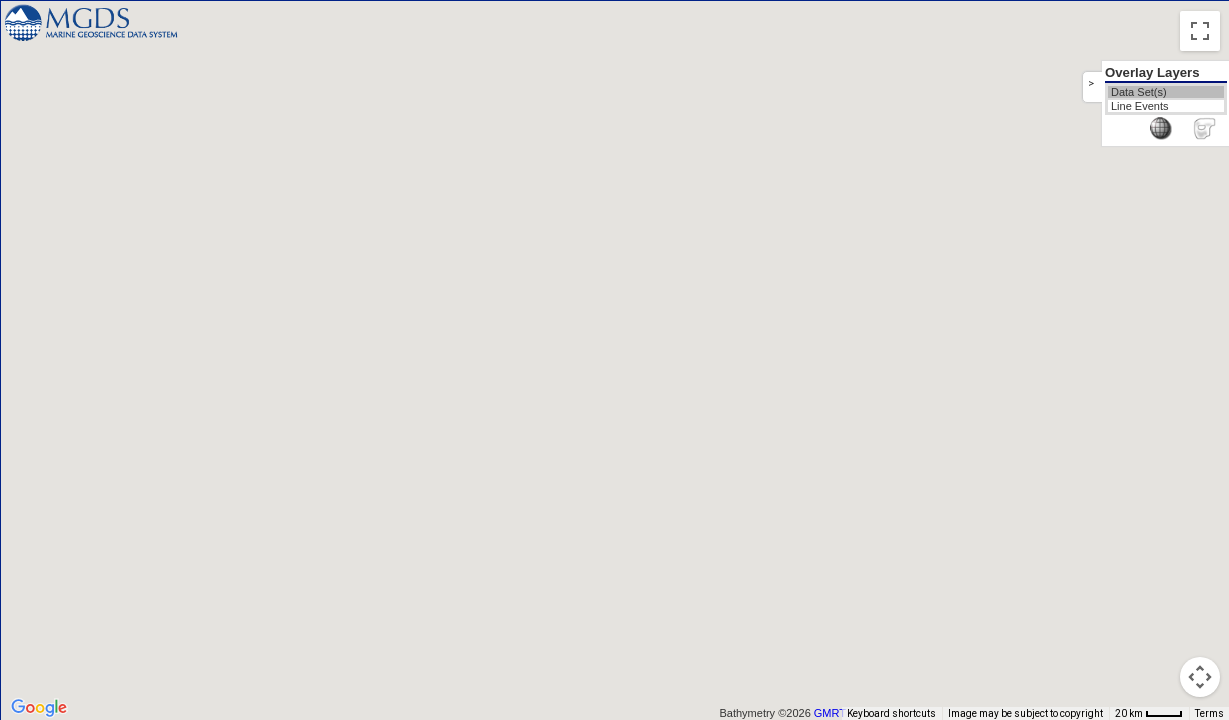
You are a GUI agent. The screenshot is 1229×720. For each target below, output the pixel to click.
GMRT (830, 713)
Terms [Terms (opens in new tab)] (1209, 713)
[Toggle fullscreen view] (1200, 31)
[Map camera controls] (1200, 677)
